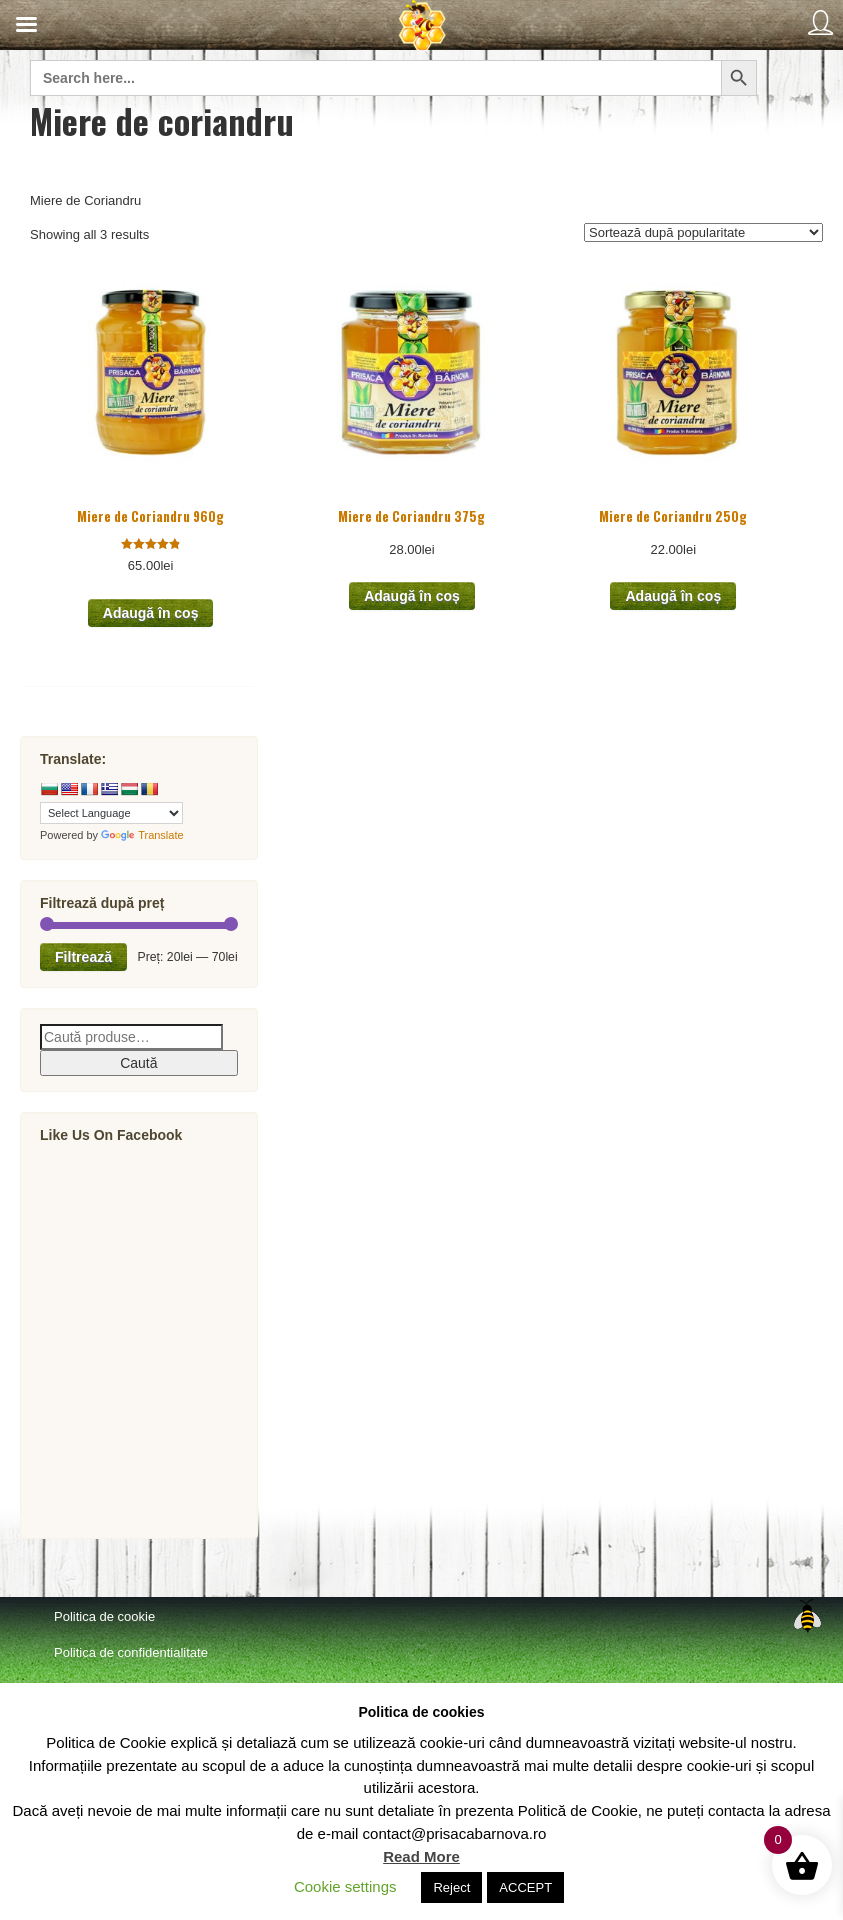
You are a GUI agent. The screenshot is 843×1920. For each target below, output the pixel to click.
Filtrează (83, 957)
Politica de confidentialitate (131, 1652)
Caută (138, 1063)
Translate (142, 835)
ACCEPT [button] (525, 1887)
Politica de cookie (104, 1616)
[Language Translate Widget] (111, 813)
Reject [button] (451, 1887)
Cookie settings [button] (345, 1886)
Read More (421, 1856)
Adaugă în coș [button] (151, 613)
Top (807, 1616)
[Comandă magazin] (703, 232)
